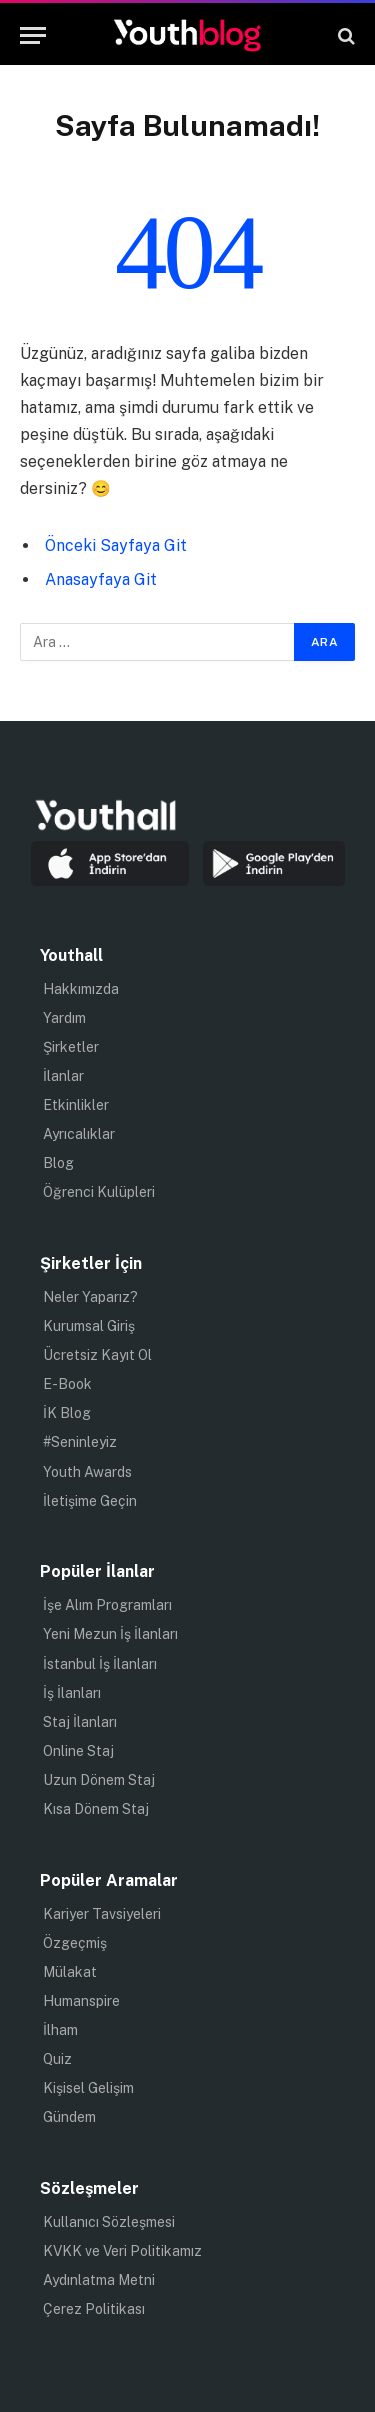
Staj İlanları (80, 1722)
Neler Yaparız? (90, 1297)
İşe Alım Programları (107, 1605)
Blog (58, 1163)
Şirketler (71, 1047)
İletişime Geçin (90, 1501)
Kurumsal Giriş (89, 1326)
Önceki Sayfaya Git (116, 545)
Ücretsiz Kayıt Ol (97, 1355)
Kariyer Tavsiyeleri (102, 1914)
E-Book (67, 1384)
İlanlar (63, 1076)
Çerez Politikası (94, 2309)
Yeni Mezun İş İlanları (110, 1634)
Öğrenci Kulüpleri (99, 1192)
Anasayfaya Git (101, 579)
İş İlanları (72, 1693)
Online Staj (78, 1751)
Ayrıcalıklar (79, 1134)
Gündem (69, 2117)
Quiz (57, 2059)
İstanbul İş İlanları (100, 1664)
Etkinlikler (76, 1105)
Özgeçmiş (75, 1943)
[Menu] (33, 35)
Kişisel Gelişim (88, 2088)
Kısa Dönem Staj (96, 1809)
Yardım (64, 1018)
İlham (60, 2030)
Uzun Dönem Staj (99, 1780)
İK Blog (67, 1413)
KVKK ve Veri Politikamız (122, 2251)
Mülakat (70, 1972)
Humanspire (81, 2001)
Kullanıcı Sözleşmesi (109, 2222)
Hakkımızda (81, 989)
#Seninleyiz (80, 1442)
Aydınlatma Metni (99, 2280)
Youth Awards (87, 1472)
